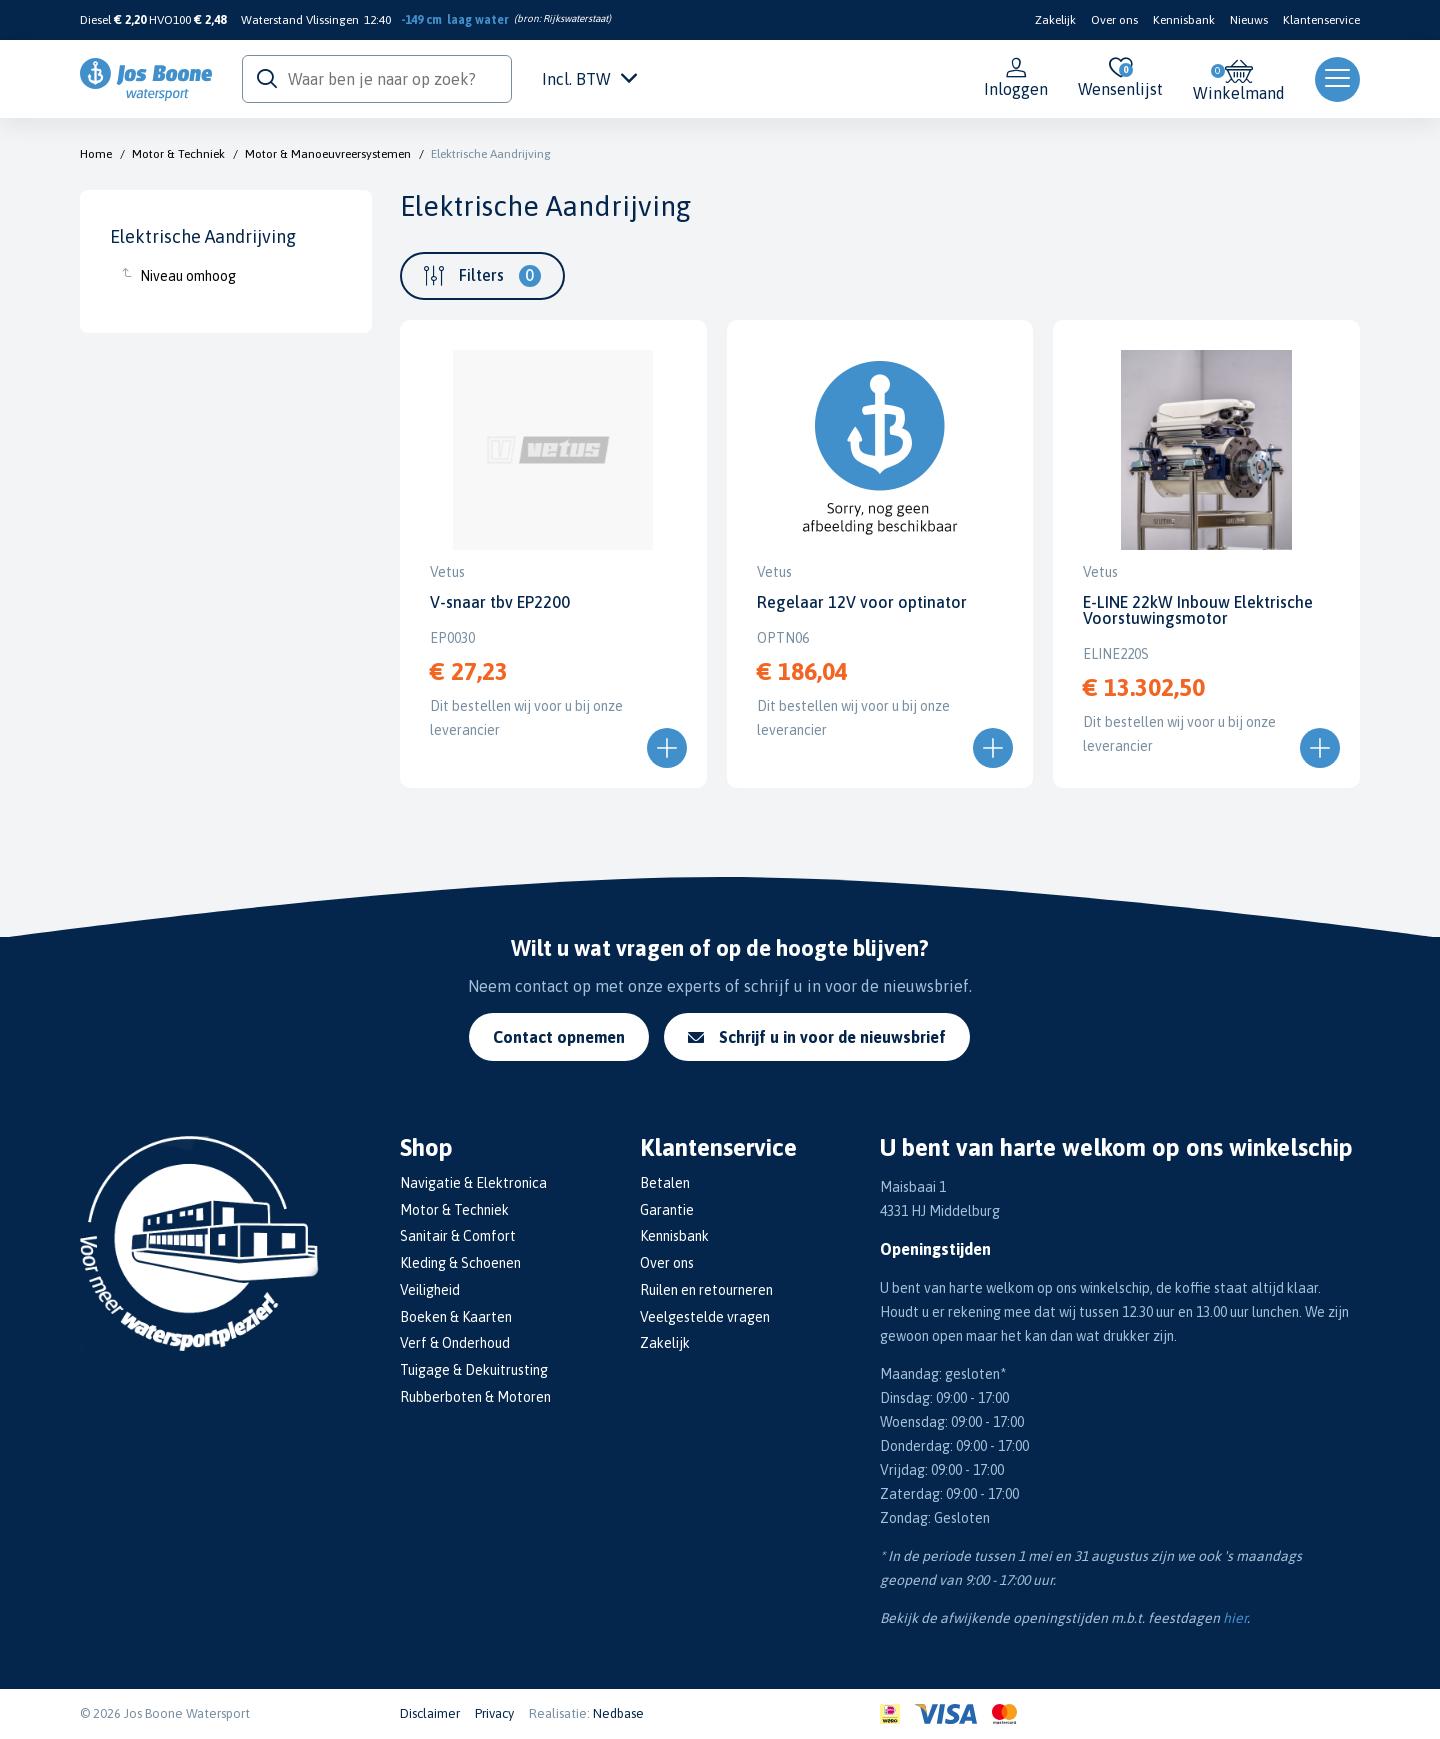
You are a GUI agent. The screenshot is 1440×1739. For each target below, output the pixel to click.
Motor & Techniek (178, 154)
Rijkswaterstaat (575, 18)
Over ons (1114, 20)
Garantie (667, 1210)
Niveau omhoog (188, 276)
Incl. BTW (589, 79)
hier (1235, 1618)
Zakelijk (1055, 20)
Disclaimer (430, 1713)
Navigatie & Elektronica (473, 1183)
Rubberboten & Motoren (475, 1397)
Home (96, 154)
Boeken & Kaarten (456, 1317)
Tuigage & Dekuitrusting (474, 1370)
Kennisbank (1184, 20)
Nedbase (618, 1713)
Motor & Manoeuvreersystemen (328, 154)
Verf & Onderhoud (455, 1343)
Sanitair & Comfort (458, 1236)
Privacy (494, 1713)
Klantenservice (1321, 20)
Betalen (665, 1183)
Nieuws (1249, 20)
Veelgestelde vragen (705, 1317)
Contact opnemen (559, 1037)
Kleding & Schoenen (460, 1263)
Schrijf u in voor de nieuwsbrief (817, 1037)
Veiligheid (430, 1290)
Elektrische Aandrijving (491, 154)
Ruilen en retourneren (706, 1290)
